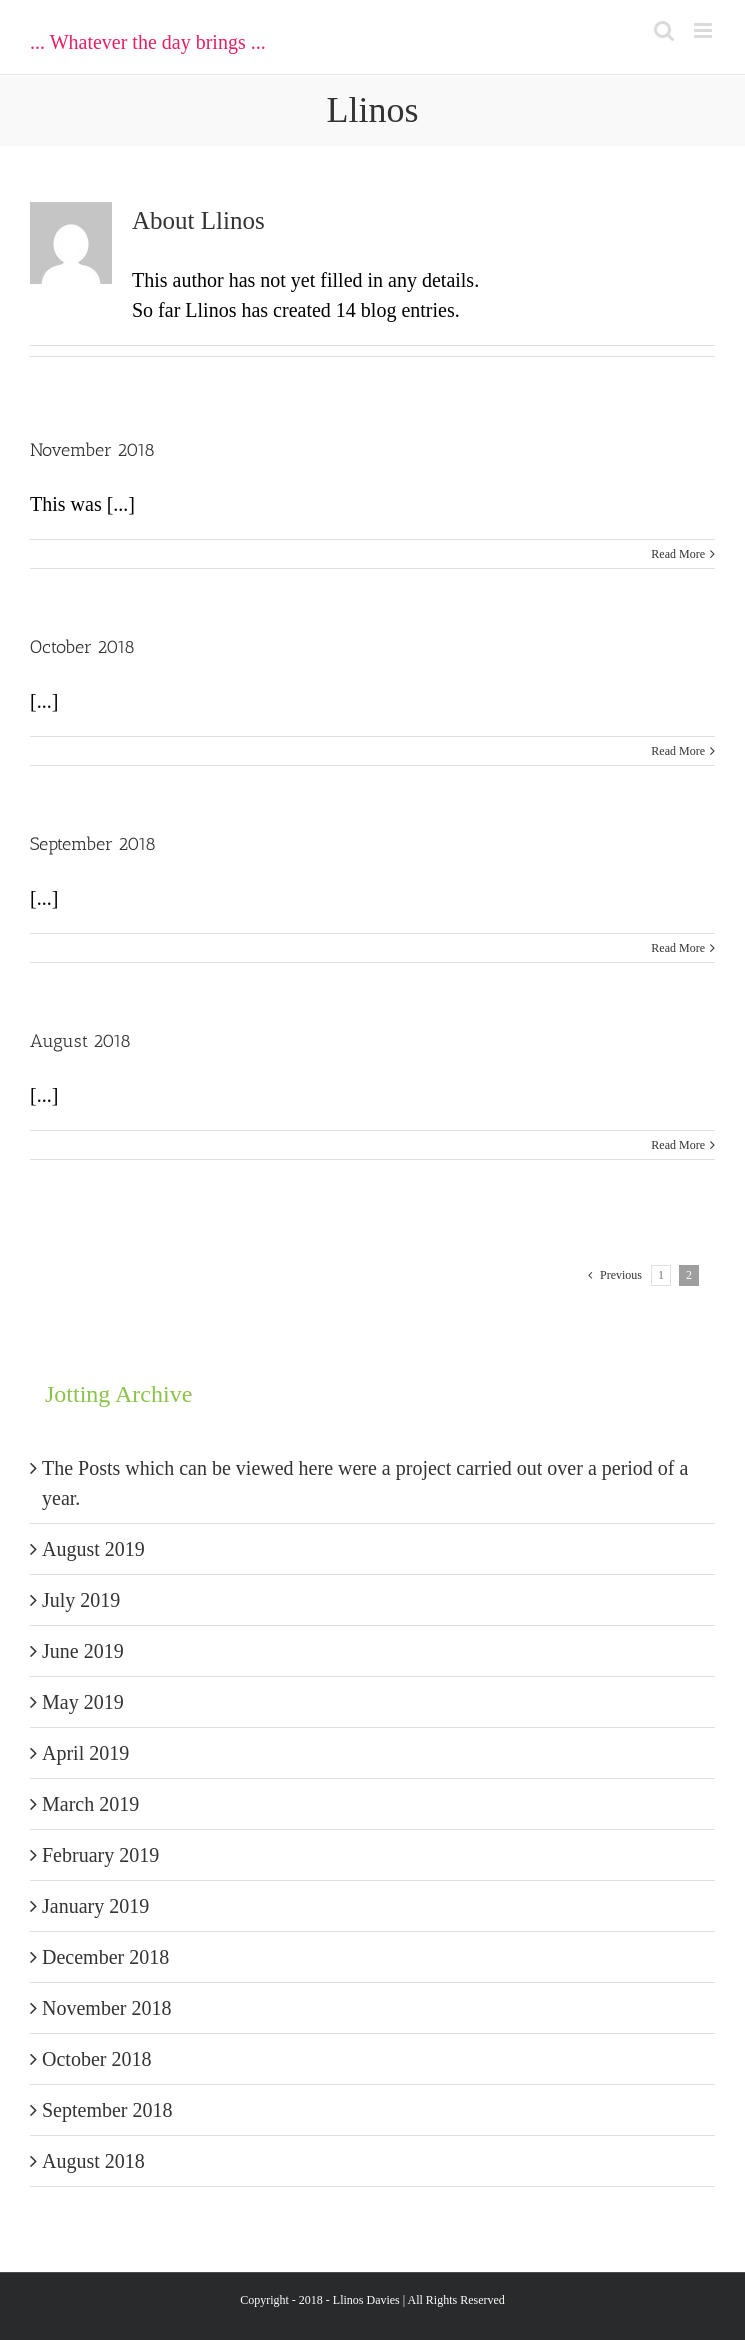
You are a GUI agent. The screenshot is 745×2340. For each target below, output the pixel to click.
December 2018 (105, 1957)
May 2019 (83, 1702)
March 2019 (90, 1804)
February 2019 (100, 1855)
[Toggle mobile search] (664, 30)
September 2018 (93, 844)
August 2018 (80, 1041)
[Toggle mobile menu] (704, 30)
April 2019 (85, 1753)
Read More (678, 554)
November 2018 (92, 450)
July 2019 (81, 1600)
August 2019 (93, 1549)
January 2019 (95, 1906)
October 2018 (82, 647)
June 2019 (83, 1651)
